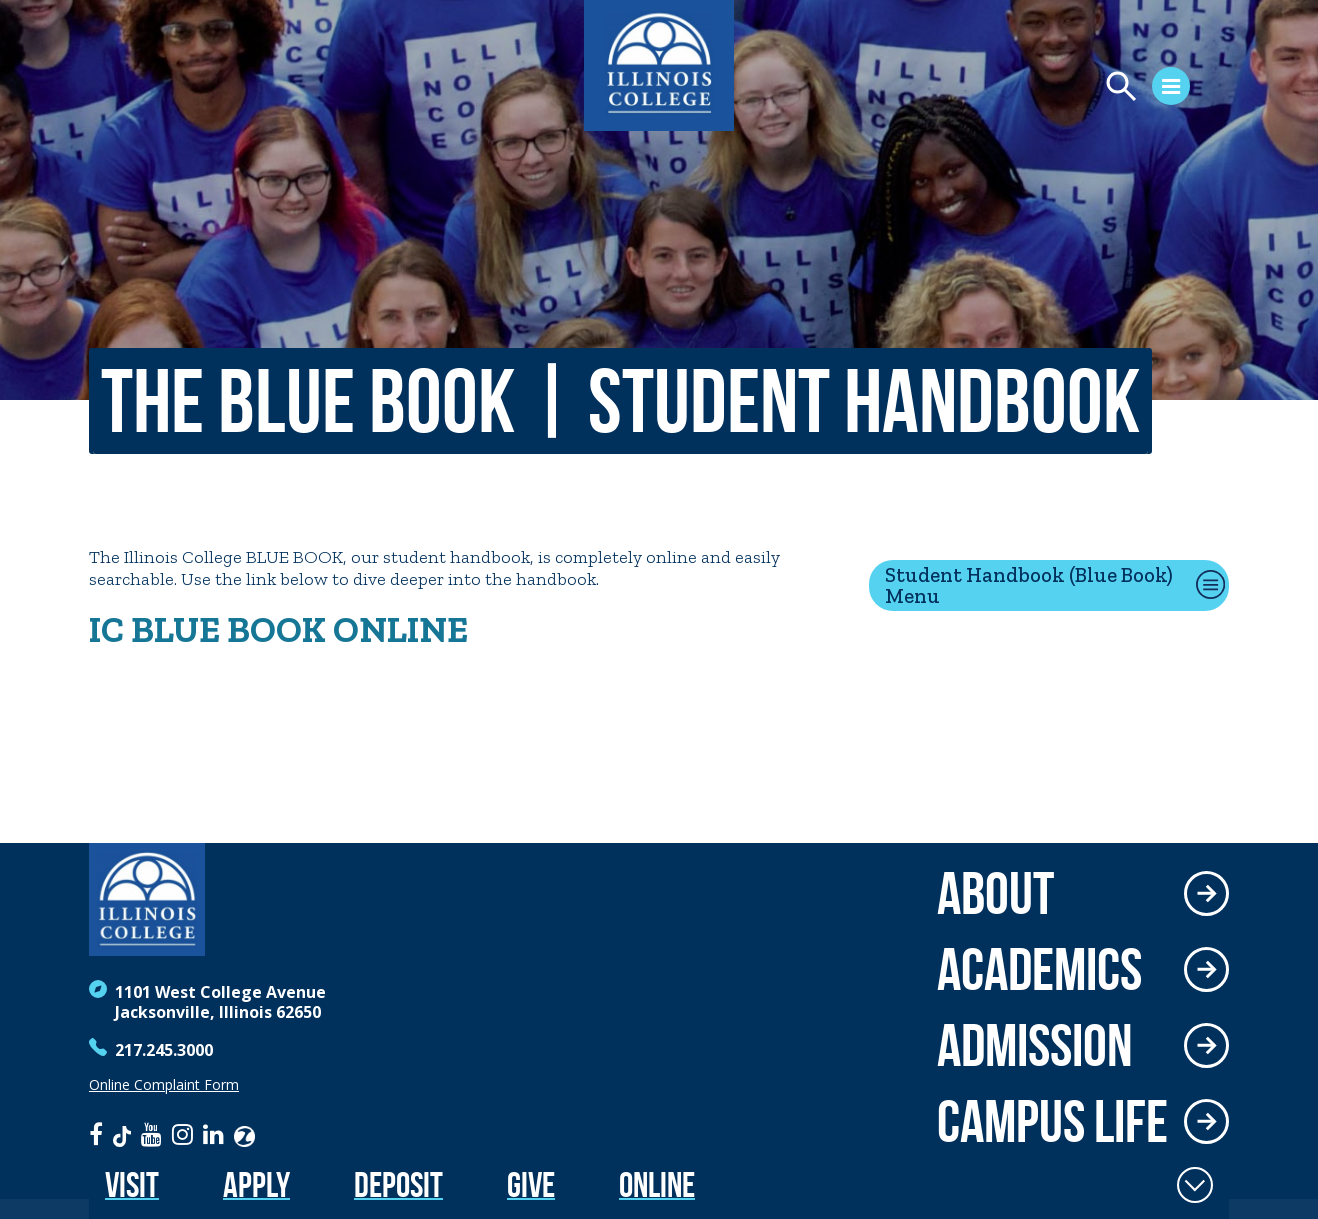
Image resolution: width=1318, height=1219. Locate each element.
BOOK (276, 629)
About (995, 893)
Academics (1039, 969)
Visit (132, 1184)
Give (531, 1184)
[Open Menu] (1074, 89)
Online (657, 1184)
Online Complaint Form (164, 1085)
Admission (1035, 1045)
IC (110, 629)
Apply (256, 1184)
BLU (165, 629)
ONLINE (397, 629)
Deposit (398, 1184)
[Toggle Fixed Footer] (1195, 1185)
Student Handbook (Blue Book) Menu (1029, 585)
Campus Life (1052, 1121)
